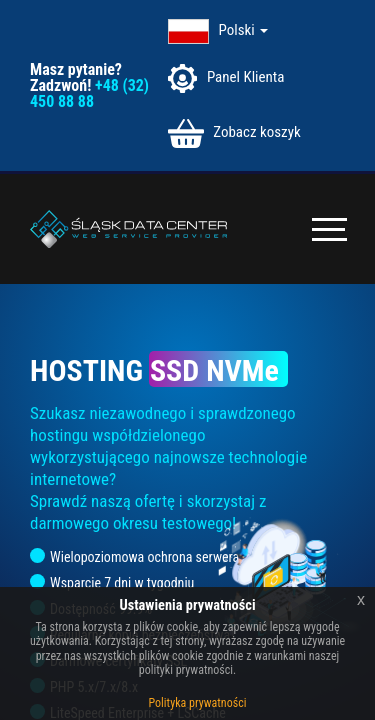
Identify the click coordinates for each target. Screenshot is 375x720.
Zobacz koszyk (234, 133)
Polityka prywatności (198, 703)
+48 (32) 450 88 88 (89, 93)
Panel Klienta (226, 78)
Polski (244, 30)
